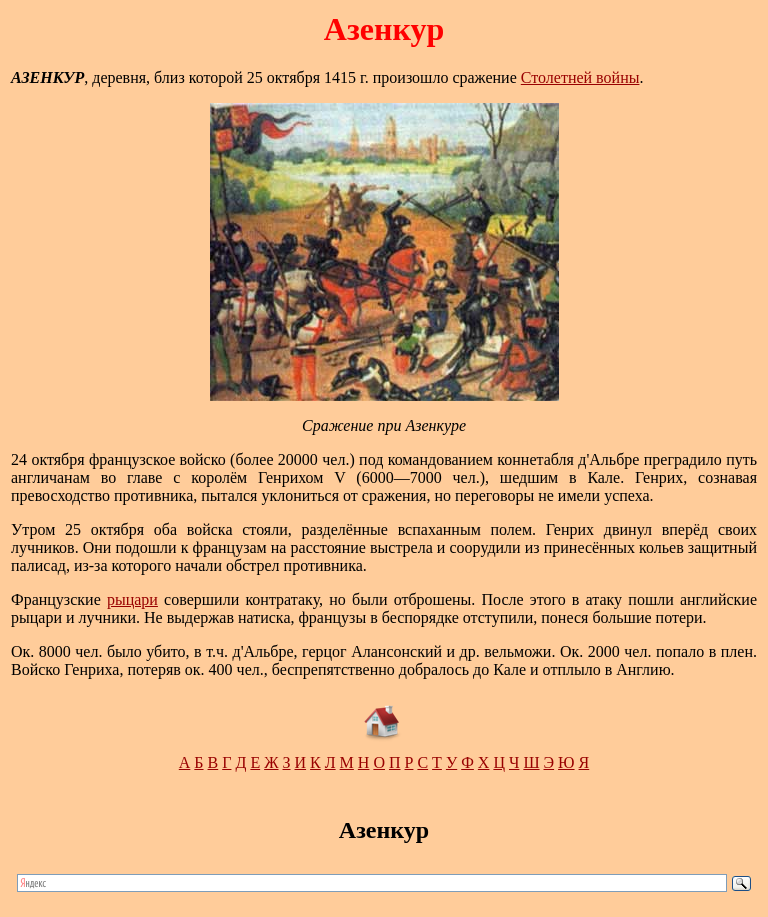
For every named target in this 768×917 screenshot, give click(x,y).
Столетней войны (580, 77)
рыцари (132, 599)
